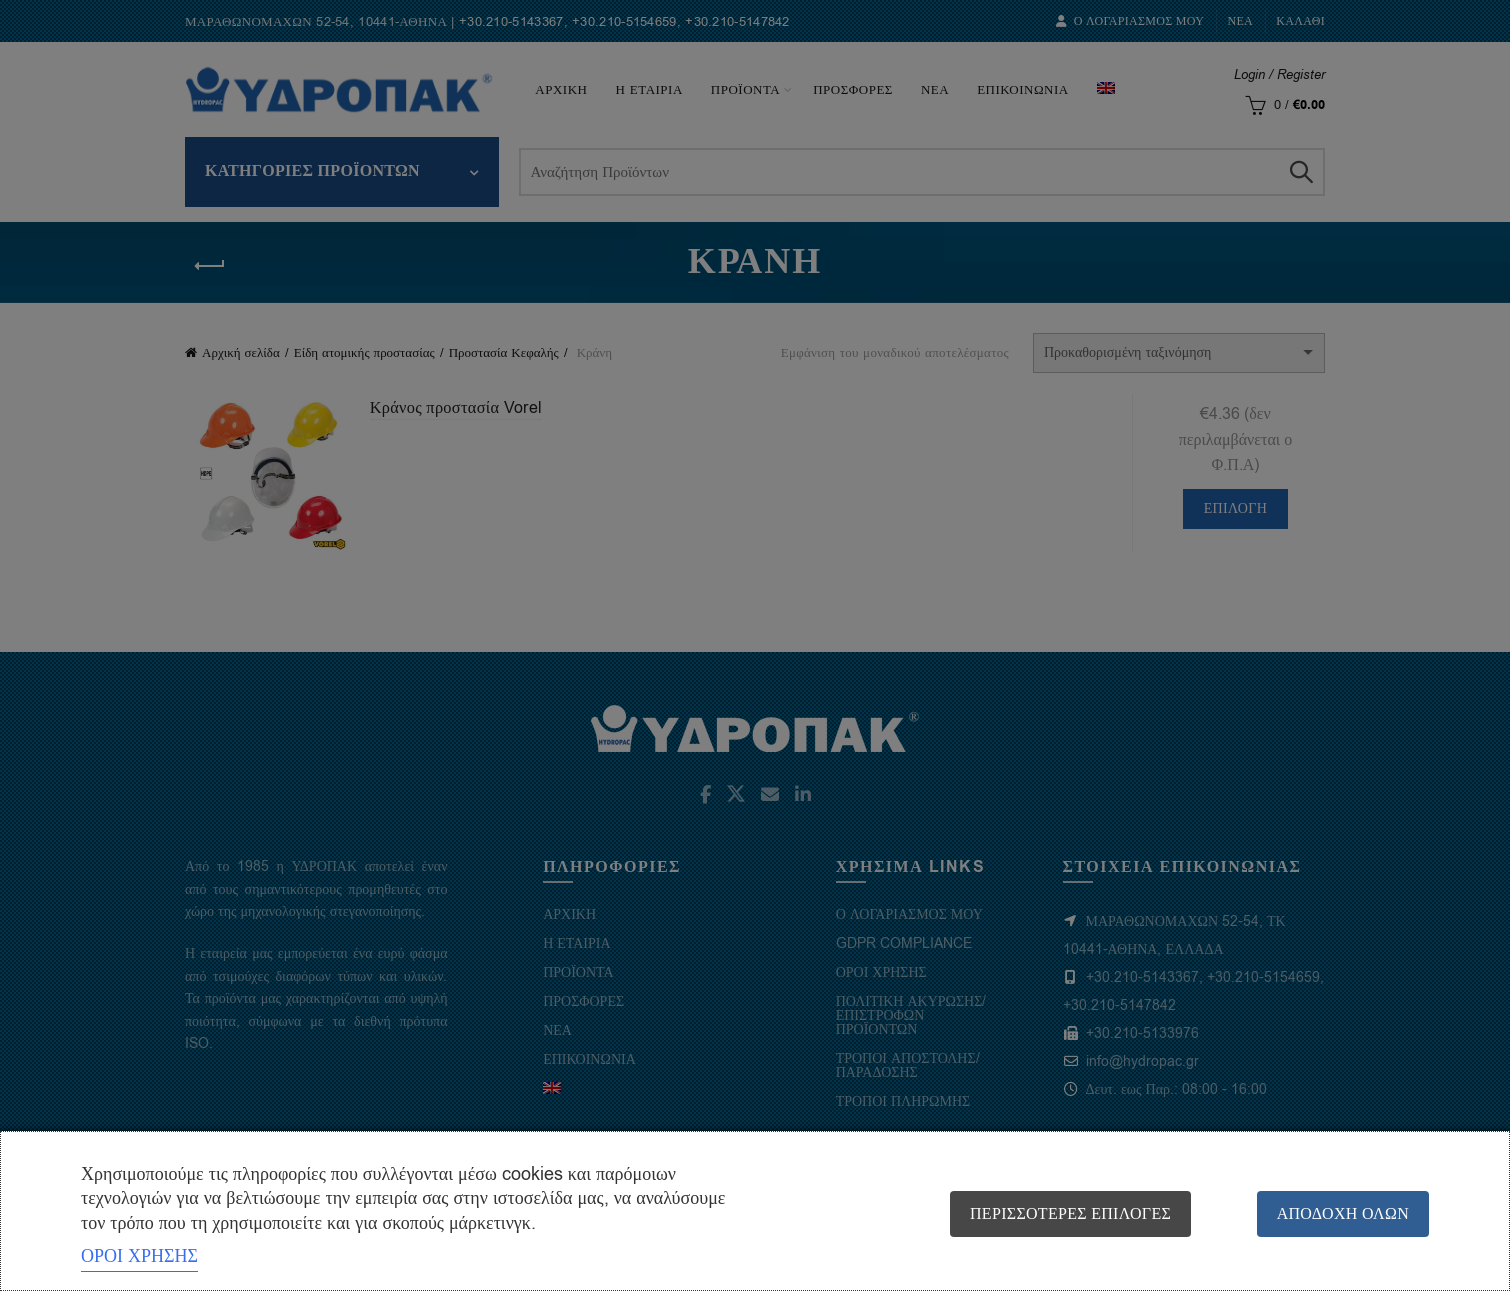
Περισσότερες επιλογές (1066, 1214)
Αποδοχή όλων (1343, 1214)
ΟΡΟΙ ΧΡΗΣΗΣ (139, 1256)
